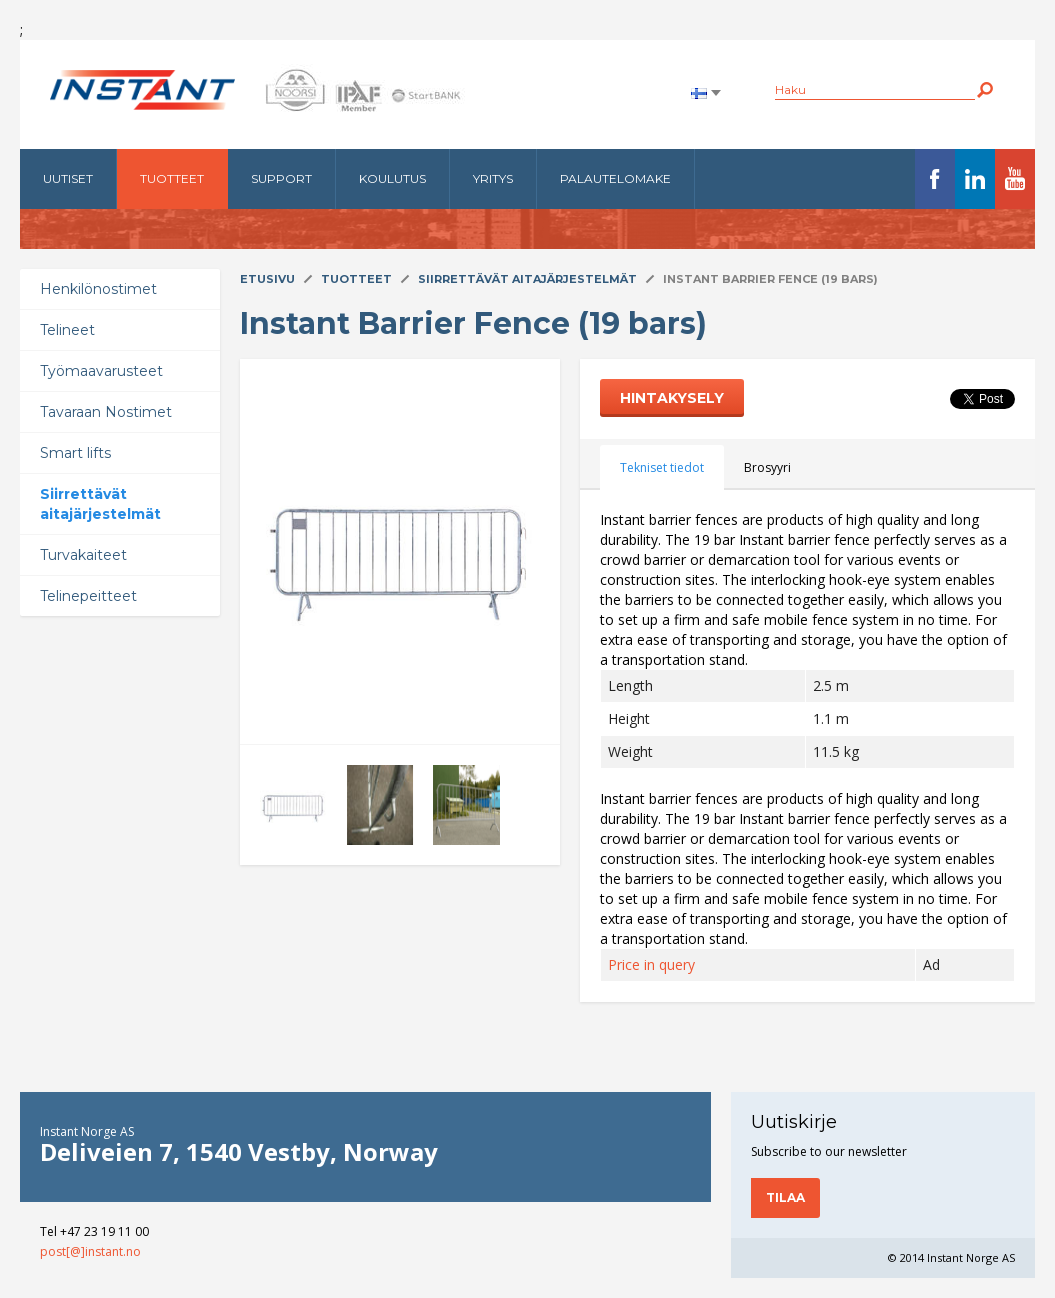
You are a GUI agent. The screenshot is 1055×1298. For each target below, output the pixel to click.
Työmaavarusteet (101, 371)
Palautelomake (615, 178)
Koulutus (392, 178)
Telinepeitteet (88, 596)
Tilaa (785, 1197)
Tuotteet (172, 178)
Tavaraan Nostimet (106, 412)
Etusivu (267, 279)
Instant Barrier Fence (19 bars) (770, 279)
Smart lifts (75, 453)
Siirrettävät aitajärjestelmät (100, 504)
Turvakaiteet (83, 555)
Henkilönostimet (98, 289)
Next (276, 552)
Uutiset (68, 178)
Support (281, 178)
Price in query (651, 964)
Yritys (493, 178)
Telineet (67, 330)
